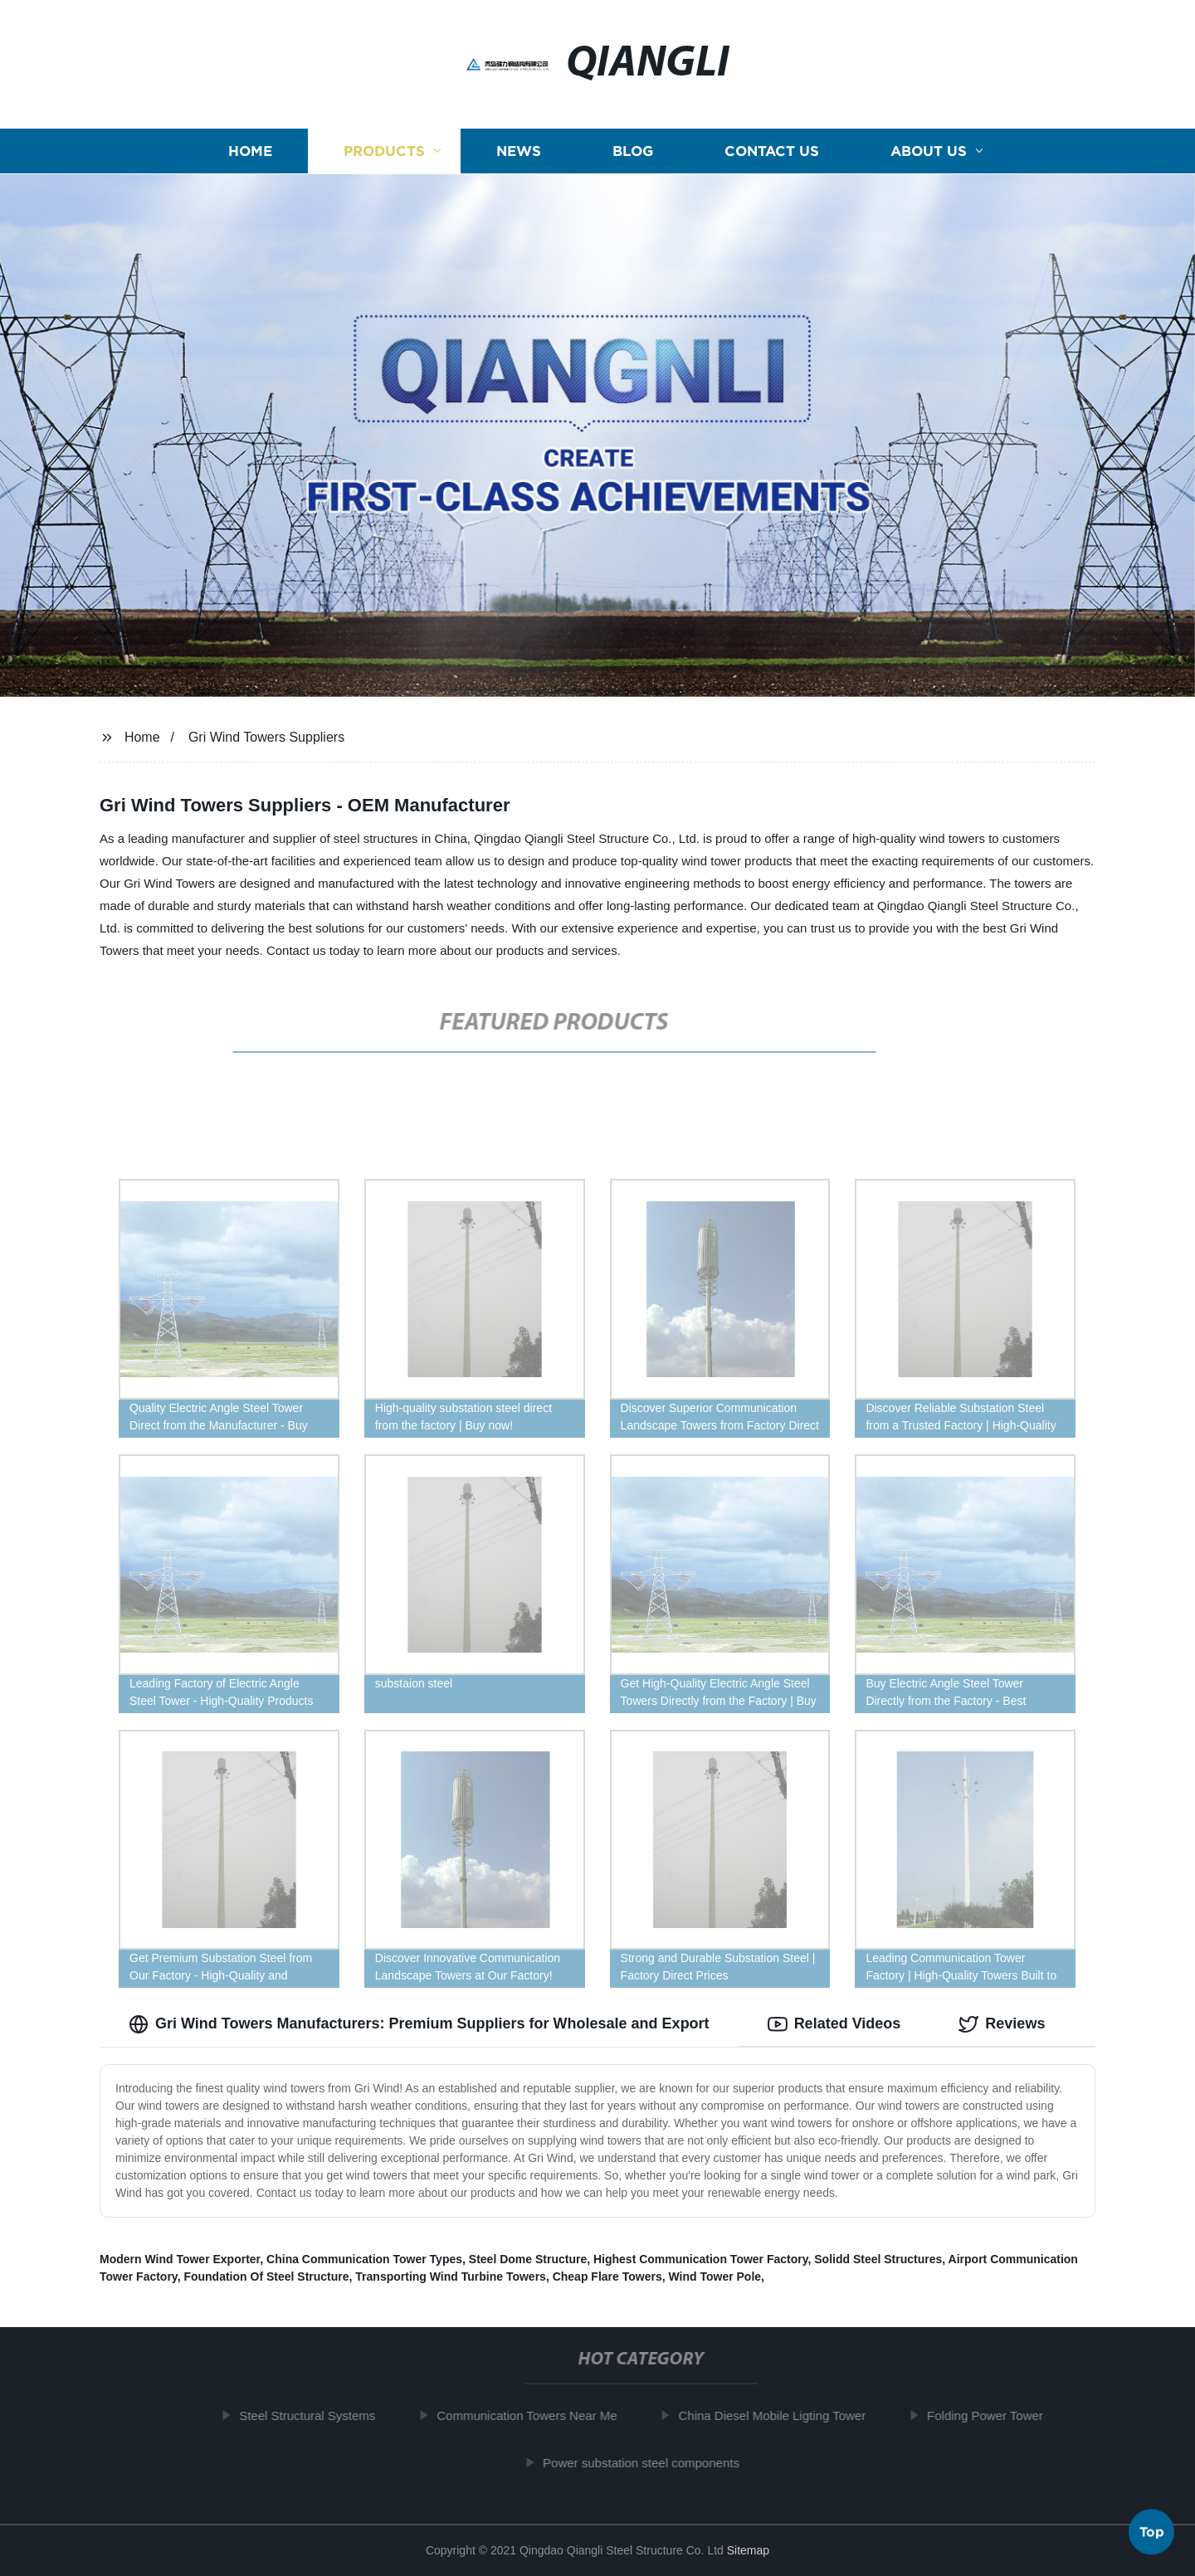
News (518, 151)
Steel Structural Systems (318, 2415)
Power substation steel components (652, 2463)
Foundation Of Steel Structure (266, 2276)
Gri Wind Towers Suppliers (266, 737)
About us (928, 151)
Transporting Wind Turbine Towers (450, 2276)
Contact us (771, 151)
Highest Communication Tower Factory (700, 2259)
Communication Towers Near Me (537, 2415)
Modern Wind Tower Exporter (180, 2259)
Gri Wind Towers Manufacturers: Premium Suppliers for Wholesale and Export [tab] (419, 2024)
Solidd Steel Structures (878, 2259)
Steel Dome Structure (528, 2259)
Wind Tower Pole (714, 2276)
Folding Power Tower (996, 2415)
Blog (632, 151)
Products (384, 151)
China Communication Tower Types (364, 2259)
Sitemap (748, 2550)
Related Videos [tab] (834, 2024)
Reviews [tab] (1001, 2024)
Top (1151, 2532)
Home (250, 151)
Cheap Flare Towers (607, 2276)
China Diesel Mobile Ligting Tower (782, 2415)
